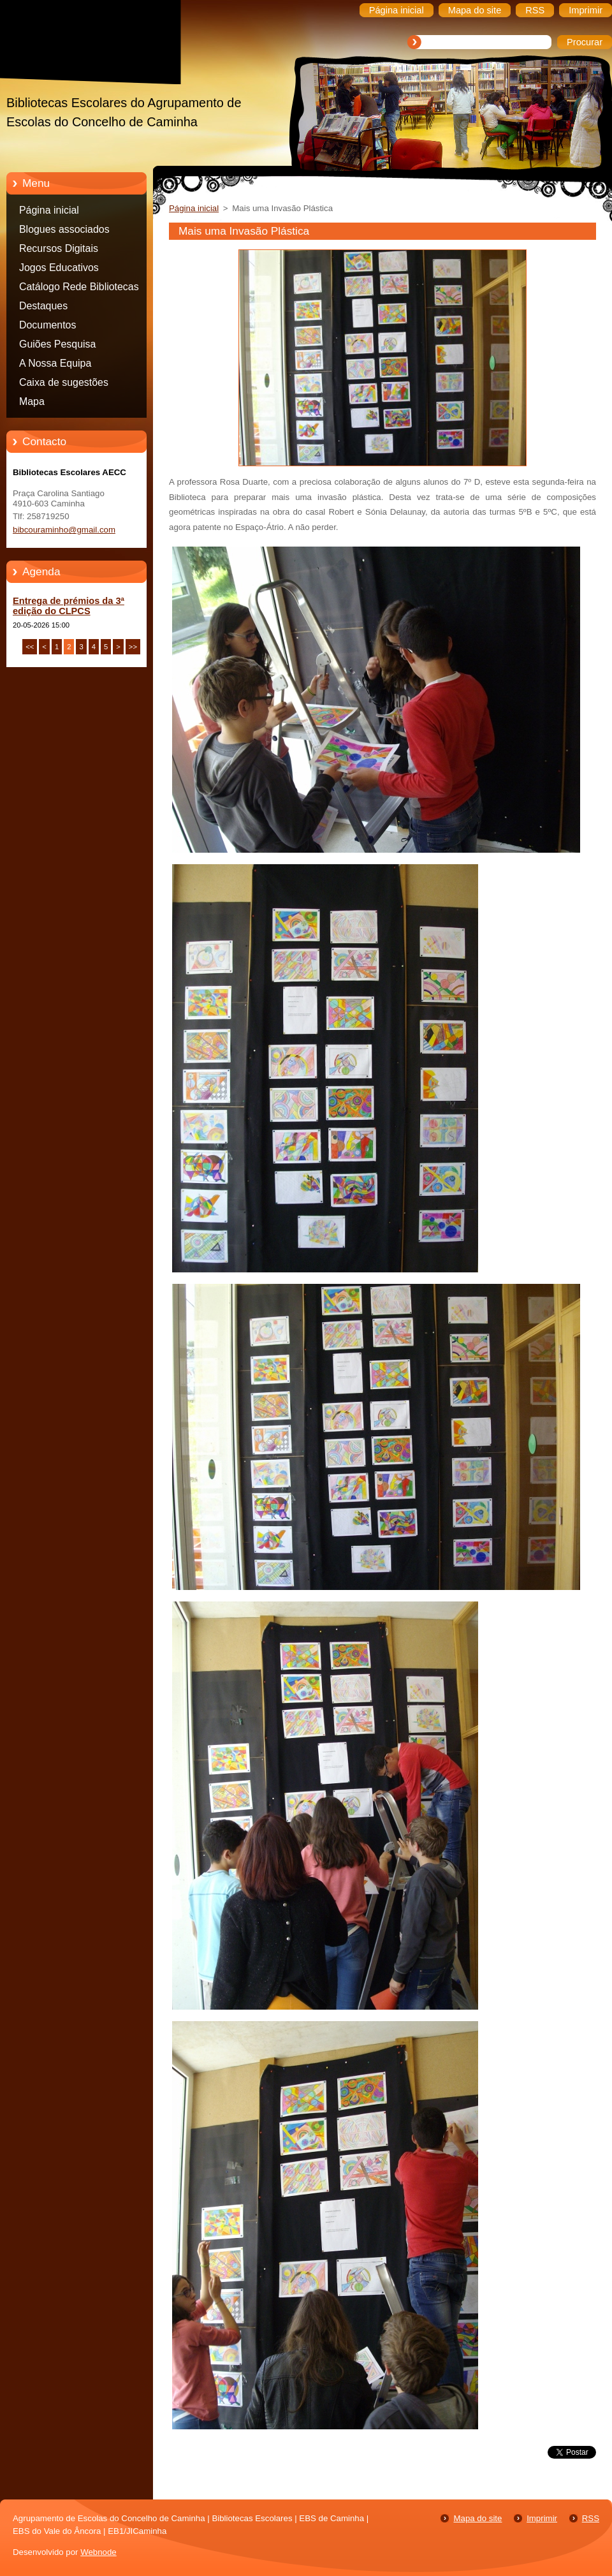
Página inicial (49, 210)
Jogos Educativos (59, 267)
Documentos (47, 325)
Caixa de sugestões (63, 382)
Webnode (98, 2552)
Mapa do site (477, 2518)
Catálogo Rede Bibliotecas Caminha (79, 289)
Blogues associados (64, 229)
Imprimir (542, 2518)
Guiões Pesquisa (57, 344)
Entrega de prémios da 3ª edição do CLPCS (68, 606)
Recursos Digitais (58, 248)
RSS (590, 2518)
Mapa (32, 401)
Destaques (43, 305)
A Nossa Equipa (55, 363)
